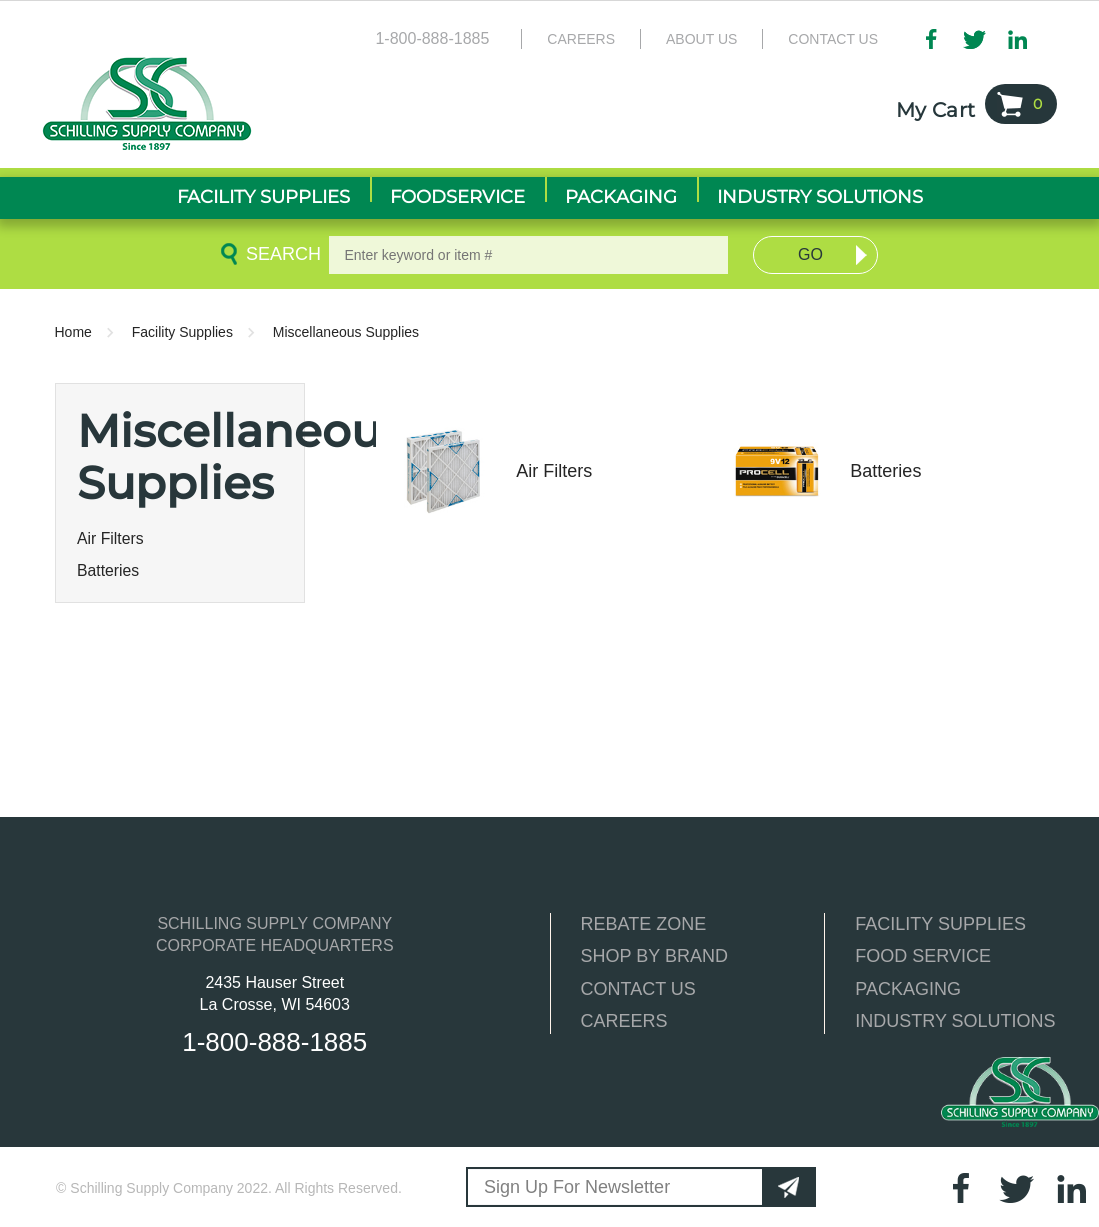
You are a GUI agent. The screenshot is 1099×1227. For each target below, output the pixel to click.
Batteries (108, 570)
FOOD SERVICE (923, 956)
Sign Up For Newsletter (577, 1187)
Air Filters (110, 538)
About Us (701, 39)
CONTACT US (638, 989)
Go (810, 254)
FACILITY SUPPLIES (940, 924)
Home (73, 332)
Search (280, 254)
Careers (581, 39)
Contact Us (833, 39)
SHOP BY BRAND (654, 956)
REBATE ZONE (644, 924)
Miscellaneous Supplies (346, 332)
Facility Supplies (182, 332)
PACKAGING (908, 989)
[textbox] (528, 255)
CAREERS (624, 1021)
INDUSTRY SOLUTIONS (955, 1021)
